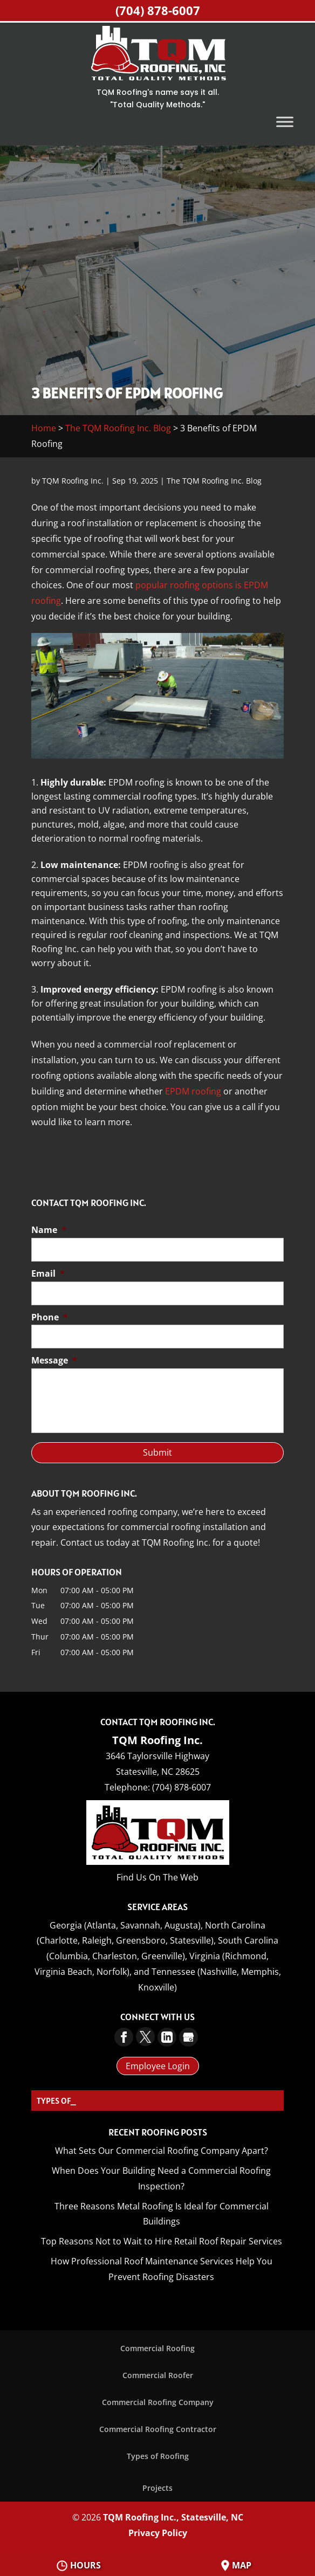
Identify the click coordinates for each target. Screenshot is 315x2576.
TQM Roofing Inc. (73, 481)
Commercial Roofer (157, 2375)
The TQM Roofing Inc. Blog (118, 428)
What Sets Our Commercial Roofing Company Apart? (161, 2151)
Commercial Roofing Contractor (157, 2429)
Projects (157, 2488)
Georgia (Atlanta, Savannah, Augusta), (126, 1925)
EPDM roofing (193, 1091)
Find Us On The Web (157, 1877)
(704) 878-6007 (157, 10)
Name (48, 1230)
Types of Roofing (158, 2456)
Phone (49, 1317)
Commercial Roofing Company (158, 2402)
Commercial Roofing (157, 2348)
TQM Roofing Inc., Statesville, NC (173, 2517)
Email (48, 1273)
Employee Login (158, 2066)
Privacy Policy (157, 2533)
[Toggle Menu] (284, 122)
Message (54, 1360)
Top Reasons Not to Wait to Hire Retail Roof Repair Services (161, 2241)
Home (43, 428)
